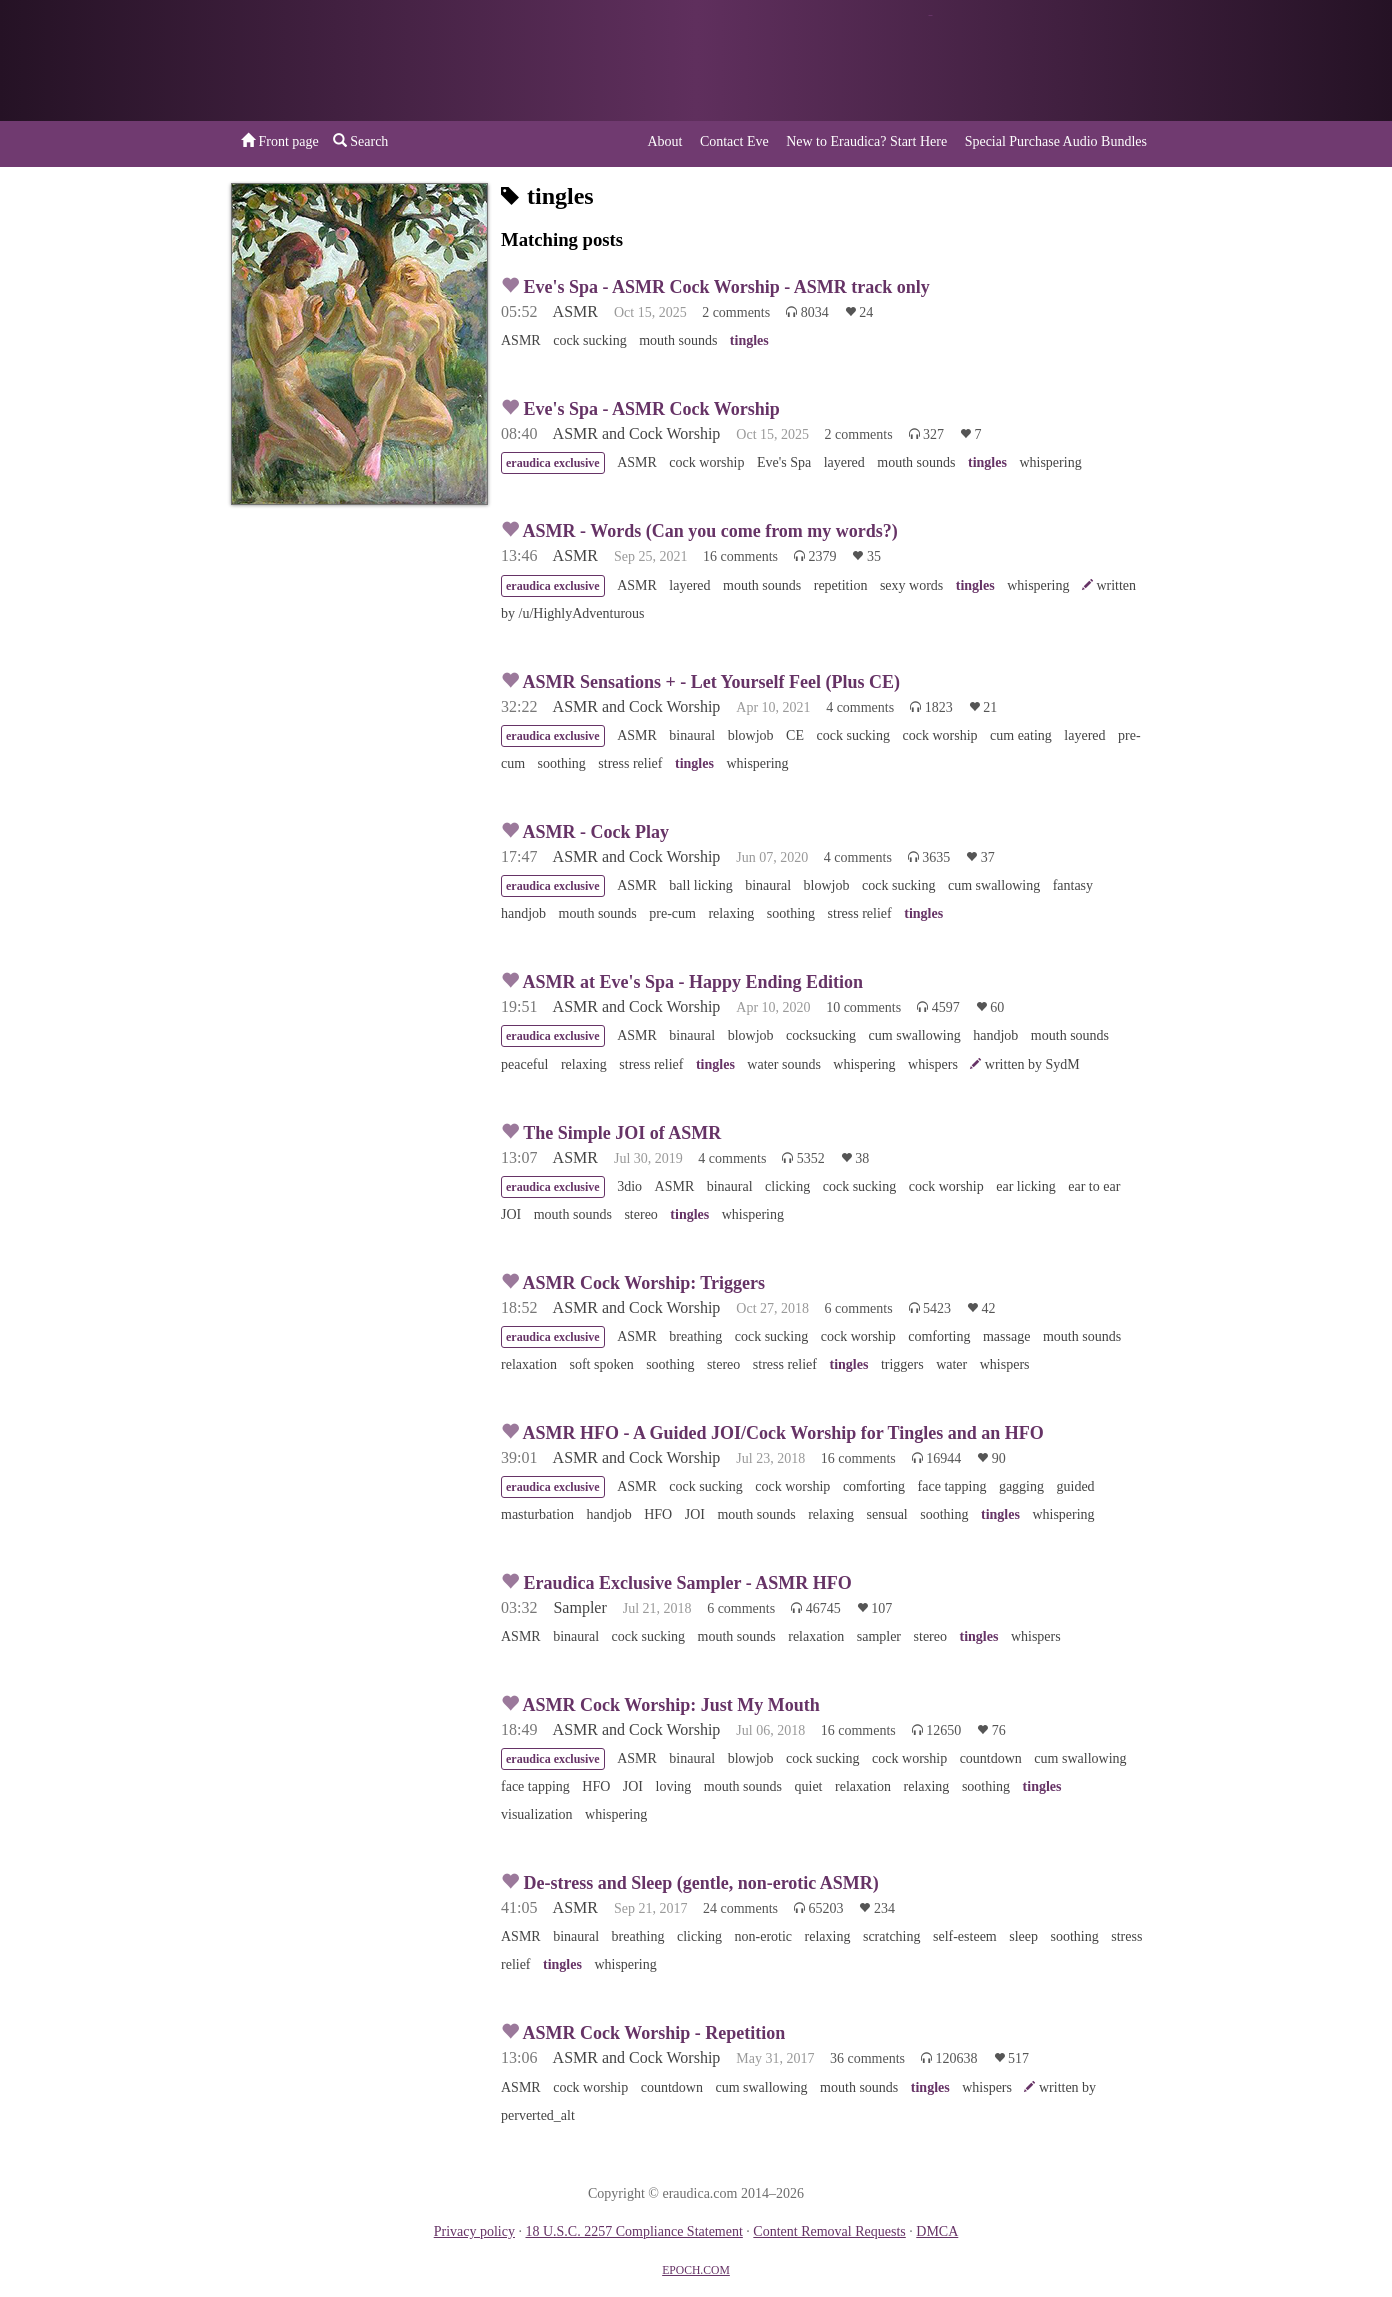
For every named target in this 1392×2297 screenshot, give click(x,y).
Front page (280, 141)
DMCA (937, 2231)
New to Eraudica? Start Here (866, 141)
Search (361, 141)
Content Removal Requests (829, 2231)
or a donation (1059, 60)
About (664, 141)
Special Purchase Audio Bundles (1056, 141)
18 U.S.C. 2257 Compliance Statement (633, 2231)
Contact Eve (734, 141)
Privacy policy (474, 2231)
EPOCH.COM (696, 2270)
